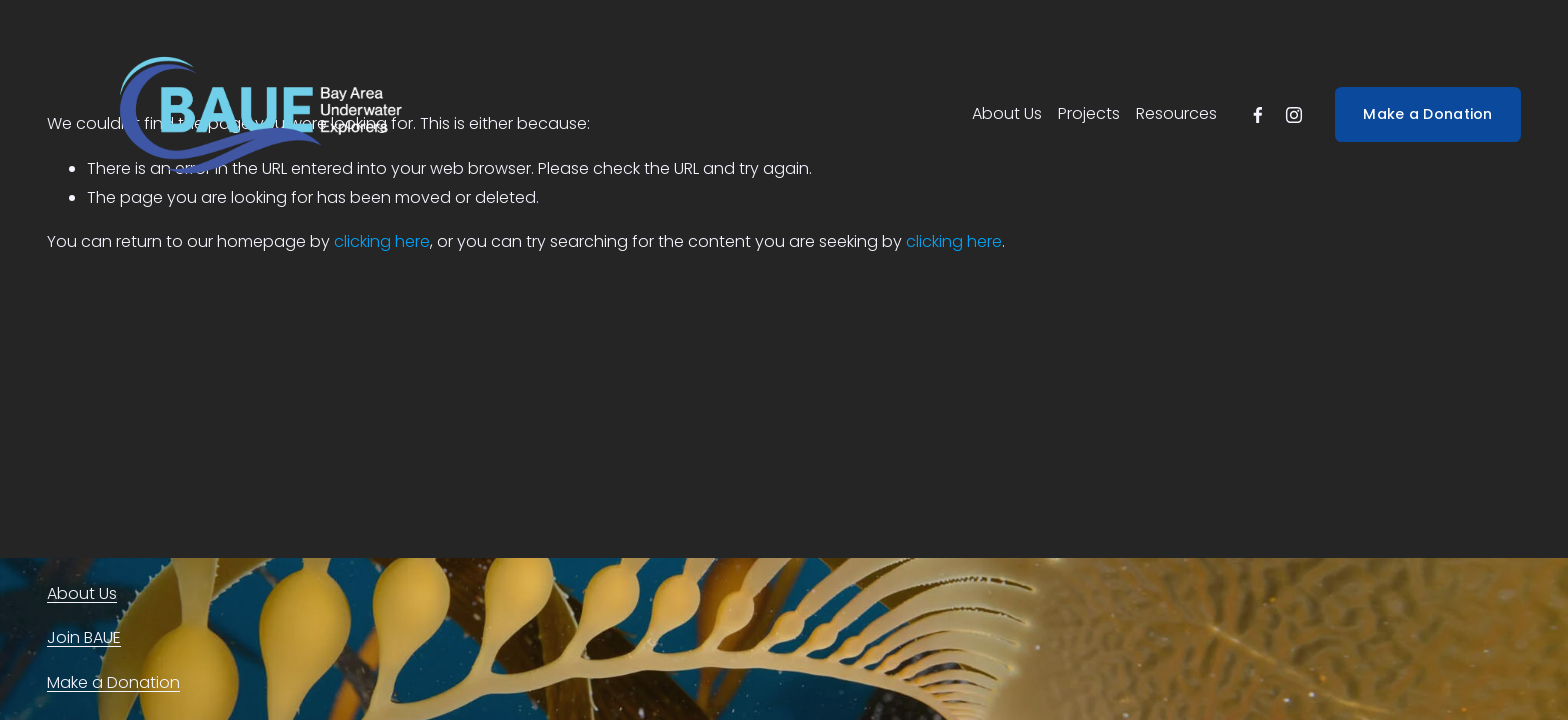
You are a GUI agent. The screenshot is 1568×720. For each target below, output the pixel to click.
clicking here (382, 241)
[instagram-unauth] (1294, 115)
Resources (1176, 113)
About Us (1007, 113)
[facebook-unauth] (1258, 115)
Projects (1089, 113)
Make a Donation (1427, 114)
